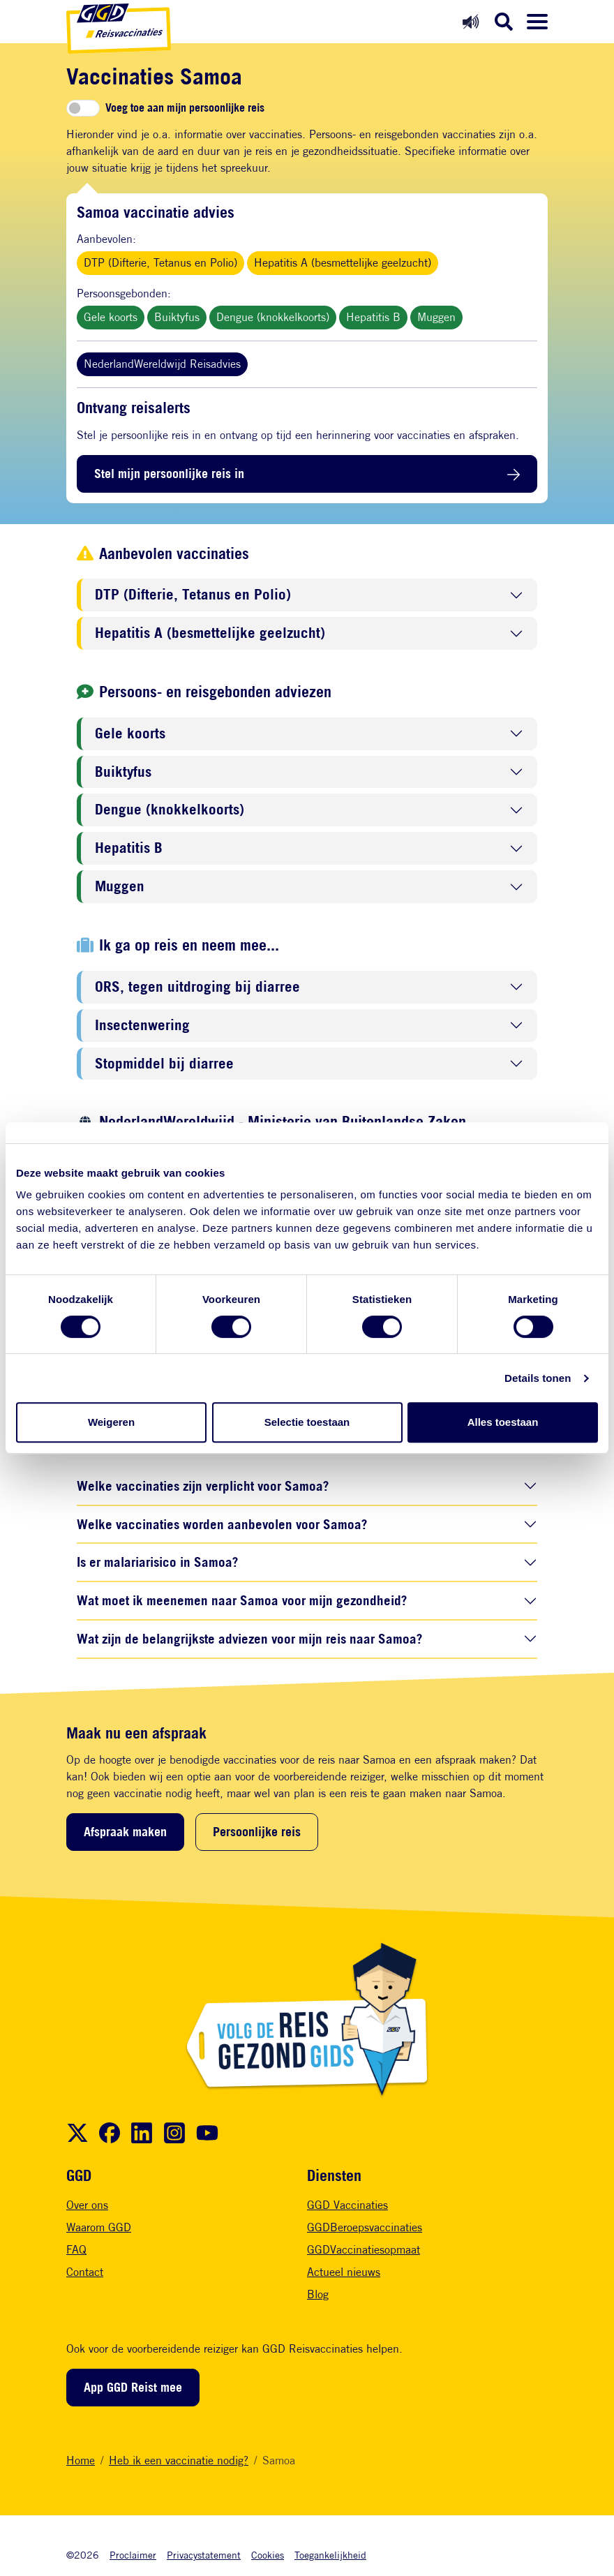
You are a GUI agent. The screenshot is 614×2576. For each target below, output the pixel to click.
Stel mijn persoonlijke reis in (169, 473)
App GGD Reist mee (133, 2387)
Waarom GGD (98, 2227)
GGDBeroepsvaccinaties (364, 2227)
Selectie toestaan (307, 1422)
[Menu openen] (537, 21)
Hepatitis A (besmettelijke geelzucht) (342, 262)
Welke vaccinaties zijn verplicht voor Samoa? (203, 1485)
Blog (318, 2294)
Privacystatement (204, 2555)
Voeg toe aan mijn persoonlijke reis (184, 108)
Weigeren (111, 1422)
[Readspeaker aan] (470, 21)
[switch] (83, 108)
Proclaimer (133, 2555)
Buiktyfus (177, 317)
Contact (84, 2272)
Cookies (267, 2555)
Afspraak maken (125, 1831)
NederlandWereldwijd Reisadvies (162, 364)
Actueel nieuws (343, 2272)
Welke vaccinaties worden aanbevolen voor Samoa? (222, 1524)
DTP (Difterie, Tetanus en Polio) (160, 262)
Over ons (87, 2205)
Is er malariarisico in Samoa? (157, 1562)
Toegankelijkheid (330, 2555)
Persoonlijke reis (257, 1831)
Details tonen (537, 1378)
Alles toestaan (503, 1422)
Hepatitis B (373, 317)
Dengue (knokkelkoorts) (272, 317)
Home (80, 2460)
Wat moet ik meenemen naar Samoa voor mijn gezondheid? (242, 1600)
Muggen (436, 317)
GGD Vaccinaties (347, 2205)
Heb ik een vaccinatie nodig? (178, 2460)
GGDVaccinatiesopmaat (363, 2249)
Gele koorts (110, 317)
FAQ (76, 2249)
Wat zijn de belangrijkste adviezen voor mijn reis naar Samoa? (249, 1638)
